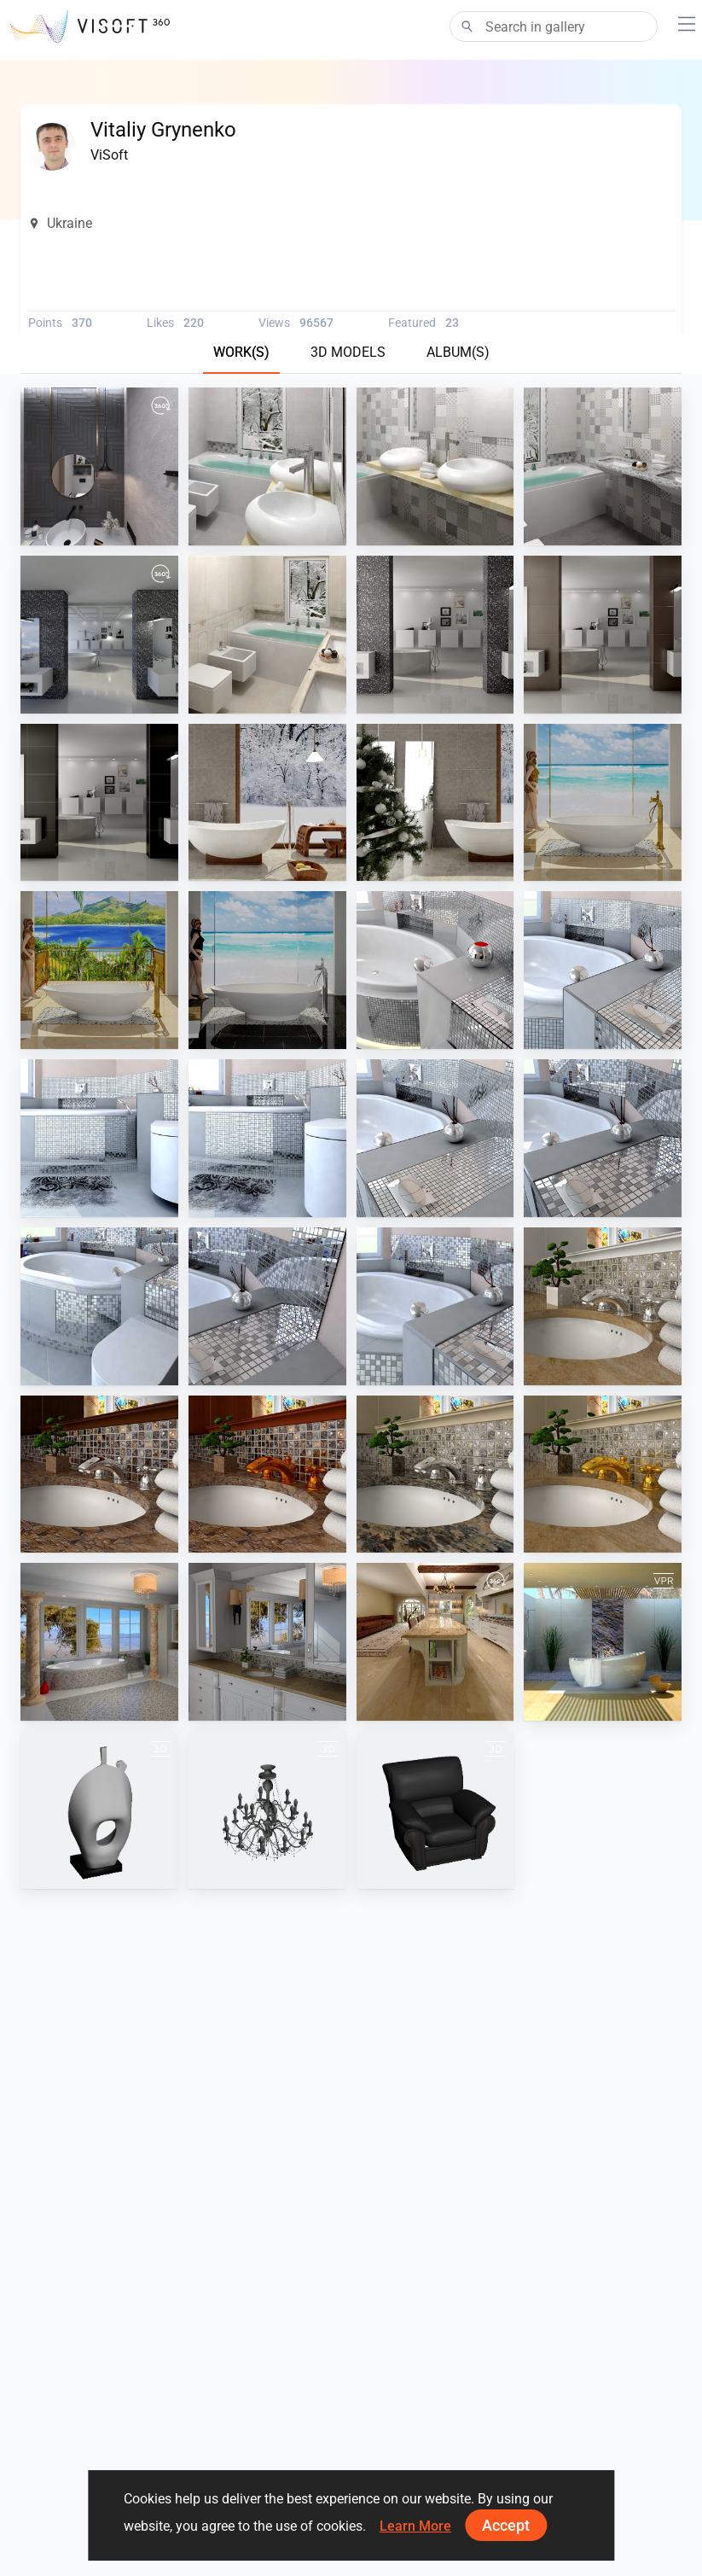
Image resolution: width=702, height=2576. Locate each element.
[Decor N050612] (99, 1810)
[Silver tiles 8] (435, 1138)
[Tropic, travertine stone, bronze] (99, 970)
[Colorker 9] (603, 466)
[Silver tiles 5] (603, 970)
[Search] (554, 26)
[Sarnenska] (267, 635)
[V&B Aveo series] (603, 1642)
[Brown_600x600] (603, 635)
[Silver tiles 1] (603, 1138)
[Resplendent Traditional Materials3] (435, 1474)
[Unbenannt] (267, 1810)
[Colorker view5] (267, 466)
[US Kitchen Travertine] (435, 1642)
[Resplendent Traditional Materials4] (267, 1474)
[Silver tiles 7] (267, 1138)
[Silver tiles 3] (267, 1306)
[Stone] (435, 635)
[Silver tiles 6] (99, 1138)
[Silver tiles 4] (435, 1306)
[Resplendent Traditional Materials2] (603, 1474)
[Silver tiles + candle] (435, 970)
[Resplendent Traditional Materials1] (603, 1306)
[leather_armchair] (435, 1810)
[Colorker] (435, 466)
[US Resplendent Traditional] (267, 1642)
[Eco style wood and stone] (267, 803)
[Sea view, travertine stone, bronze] (603, 803)
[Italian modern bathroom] (99, 635)
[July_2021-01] (99, 466)
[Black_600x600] (99, 803)
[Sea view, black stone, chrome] (267, 970)
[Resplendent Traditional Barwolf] (99, 1642)
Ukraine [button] (60, 223)
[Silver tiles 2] (99, 1306)
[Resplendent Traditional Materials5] (99, 1474)
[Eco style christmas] (435, 803)
